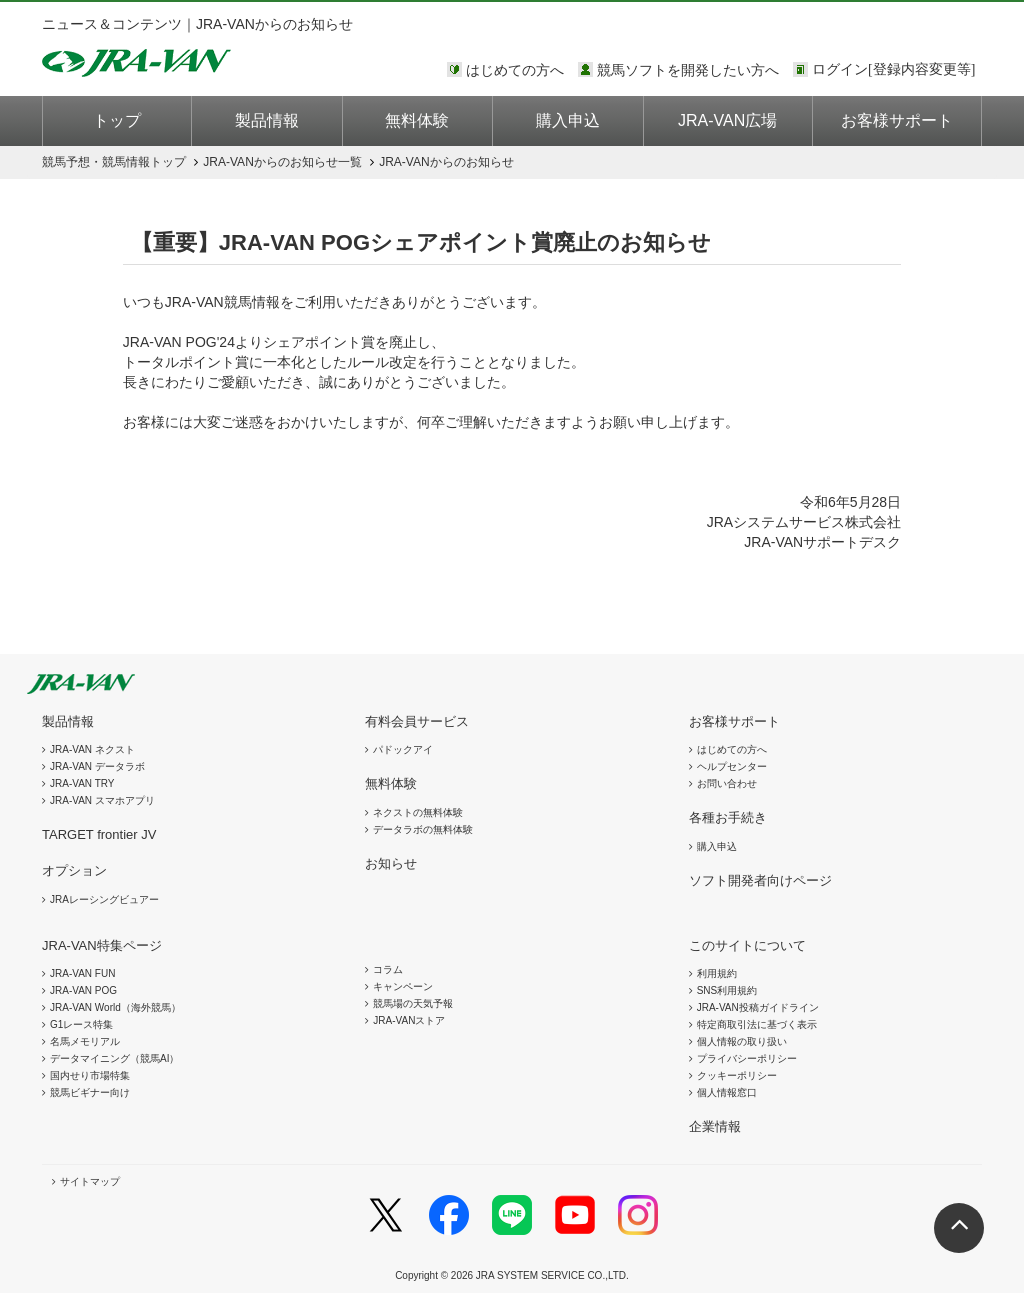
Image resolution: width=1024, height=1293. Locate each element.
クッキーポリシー (737, 1075)
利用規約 (717, 973)
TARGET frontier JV (99, 834)
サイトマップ (90, 1181)
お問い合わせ (727, 783)
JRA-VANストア (409, 1020)
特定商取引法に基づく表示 (757, 1024)
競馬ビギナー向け (90, 1092)
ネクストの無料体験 (418, 812)
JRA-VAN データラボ (97, 766)
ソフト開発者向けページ (760, 880)
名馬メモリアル (85, 1041)
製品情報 (267, 120)
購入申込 (568, 120)
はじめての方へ (515, 70)
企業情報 (715, 1126)
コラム (388, 969)
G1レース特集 (81, 1024)
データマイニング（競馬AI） (114, 1058)
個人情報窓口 (727, 1092)
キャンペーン (403, 986)
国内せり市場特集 (90, 1075)
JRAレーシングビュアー (104, 899)
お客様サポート (897, 120)
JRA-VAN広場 (727, 120)
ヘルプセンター (732, 766)
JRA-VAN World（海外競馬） (115, 1007)
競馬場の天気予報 (413, 1003)
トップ (117, 120)
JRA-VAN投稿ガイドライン (758, 1007)
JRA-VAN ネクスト (92, 749)
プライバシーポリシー (747, 1058)
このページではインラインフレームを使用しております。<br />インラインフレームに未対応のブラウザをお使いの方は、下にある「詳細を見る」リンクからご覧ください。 (897, 71)
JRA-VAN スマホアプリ (102, 800)
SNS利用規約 (727, 990)
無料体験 (417, 120)
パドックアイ (403, 749)
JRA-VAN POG (83, 990)
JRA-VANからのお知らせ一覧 (282, 162)
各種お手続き (728, 817)
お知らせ (391, 863)
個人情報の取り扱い (742, 1041)
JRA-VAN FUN (82, 973)
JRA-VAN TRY (82, 783)
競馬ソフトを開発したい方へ (688, 70)
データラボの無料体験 (423, 829)
